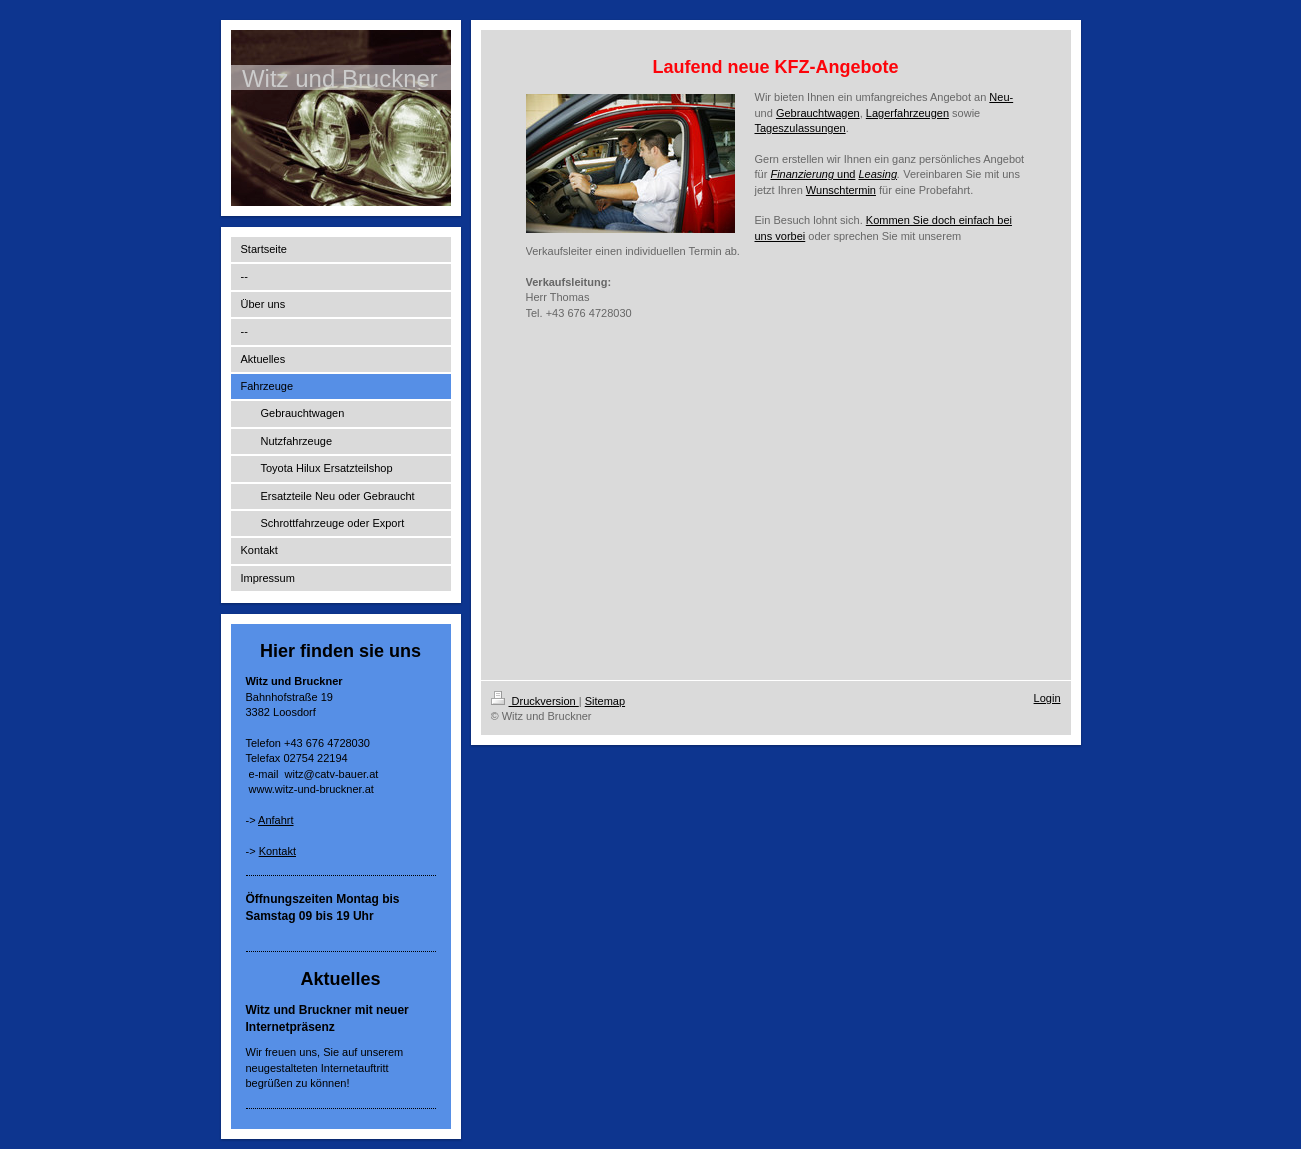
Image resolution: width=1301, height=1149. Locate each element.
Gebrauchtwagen (818, 113)
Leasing (877, 174)
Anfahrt (275, 820)
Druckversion (535, 701)
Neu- (1001, 97)
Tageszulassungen (800, 128)
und (812, 174)
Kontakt (277, 851)
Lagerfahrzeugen (907, 113)
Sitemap (605, 701)
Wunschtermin (841, 190)
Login (1047, 698)
